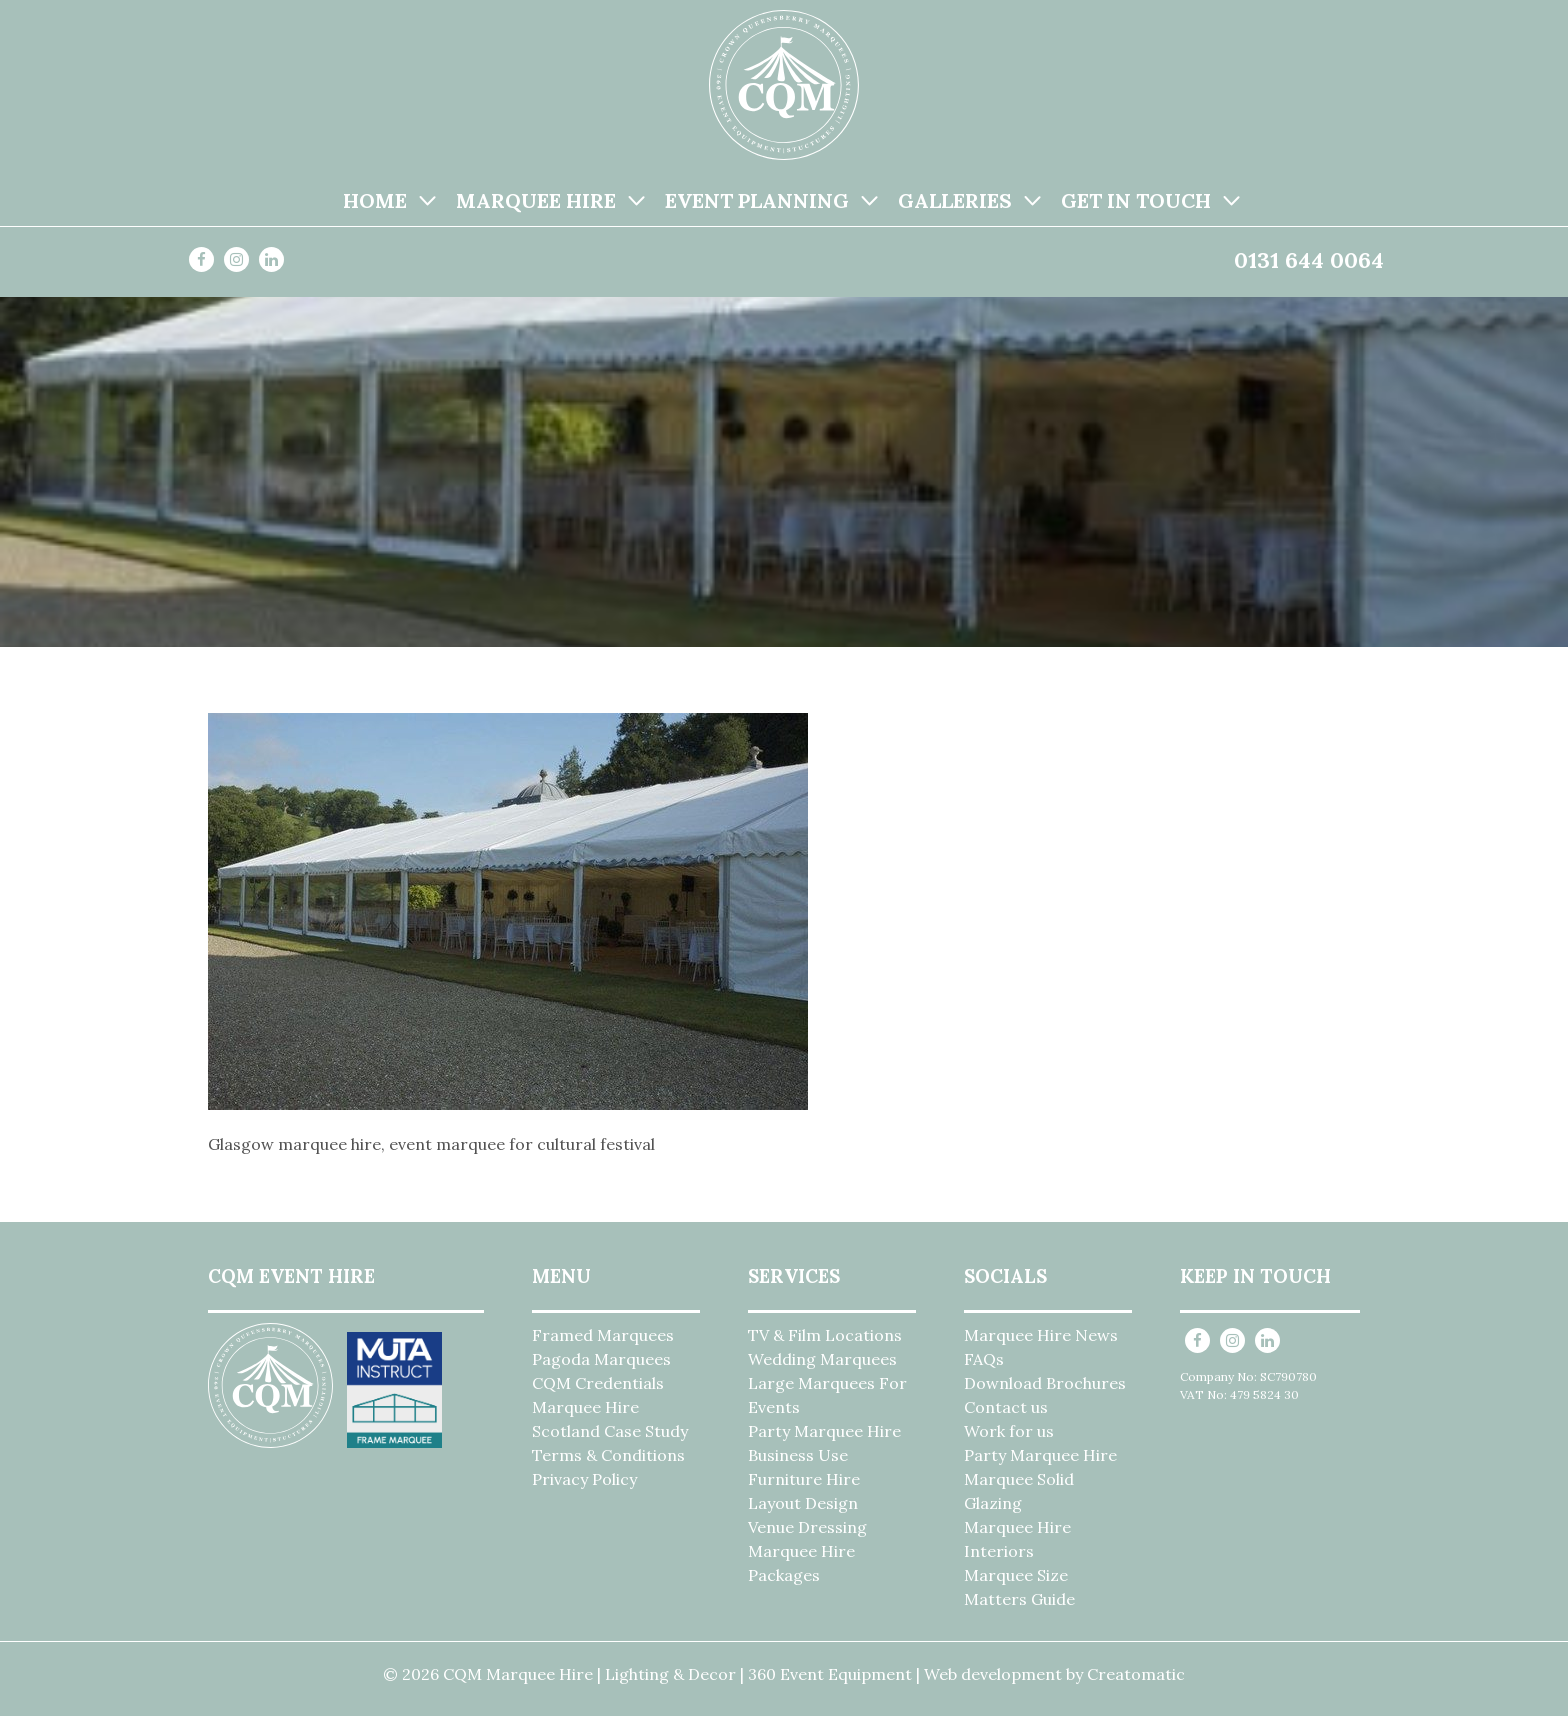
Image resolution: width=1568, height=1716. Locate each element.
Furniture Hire (804, 1479)
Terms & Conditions (608, 1455)
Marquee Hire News (1041, 1335)
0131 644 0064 (1309, 260)
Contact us (1006, 1407)
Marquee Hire (536, 200)
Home (375, 200)
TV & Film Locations (825, 1335)
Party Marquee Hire (824, 1431)
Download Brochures (1045, 1383)
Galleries (955, 200)
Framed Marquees (603, 1335)
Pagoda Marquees (601, 1359)
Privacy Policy (584, 1479)
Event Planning (757, 200)
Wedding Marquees (822, 1359)
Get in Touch (1136, 200)
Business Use (798, 1455)
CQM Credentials (598, 1383)
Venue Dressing (807, 1527)
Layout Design (803, 1503)
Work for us (1009, 1431)
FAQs (984, 1359)
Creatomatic (1136, 1674)
